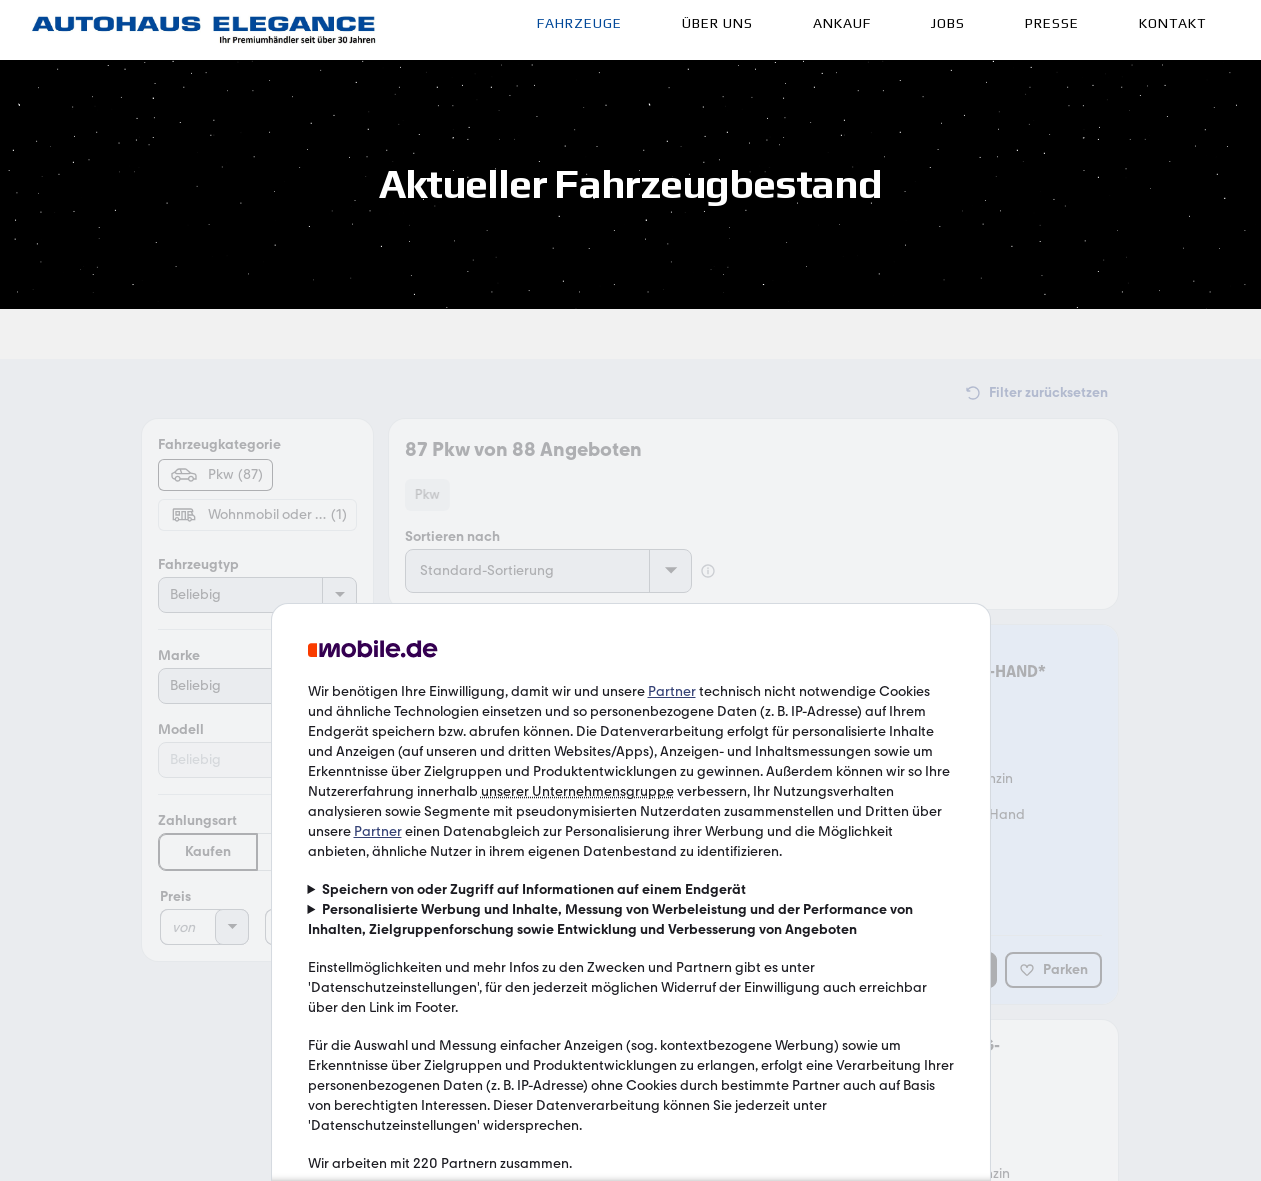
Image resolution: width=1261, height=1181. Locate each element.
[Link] (204, 30)
